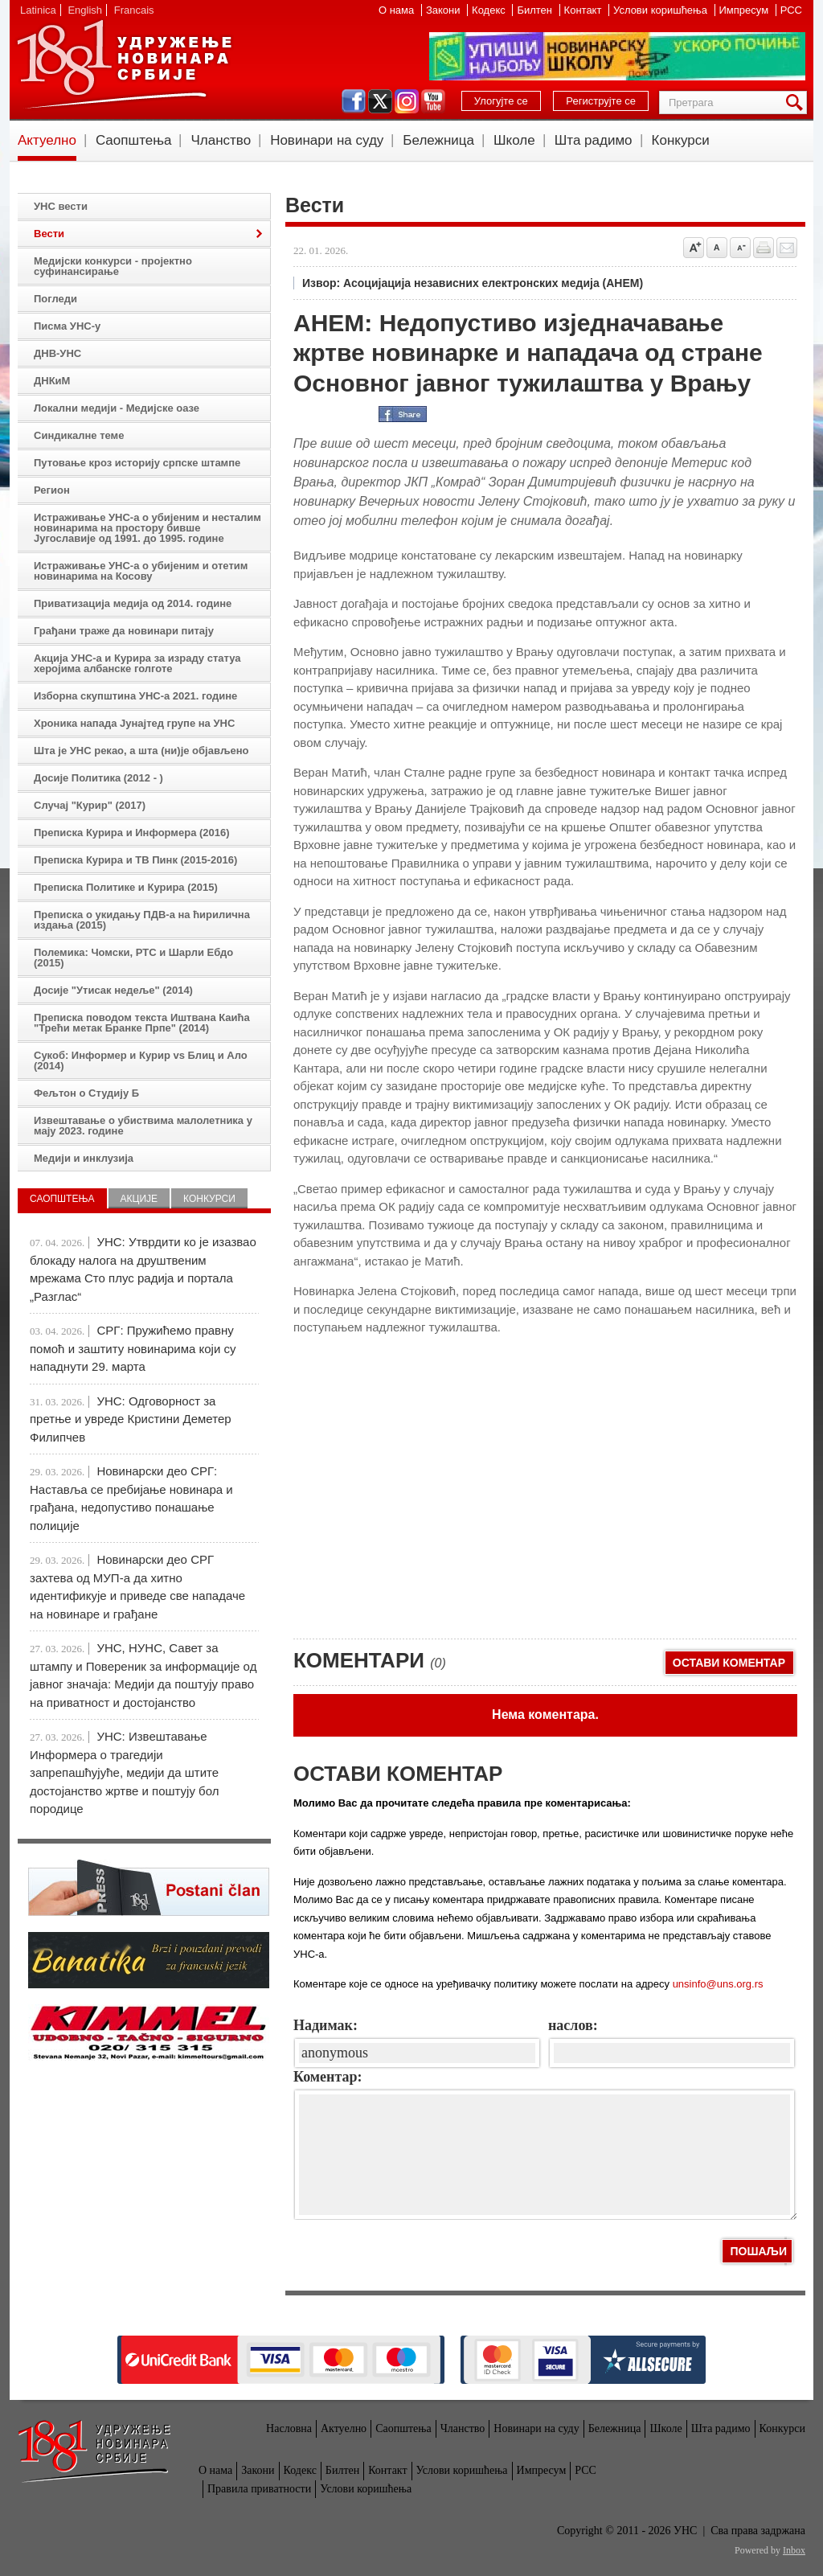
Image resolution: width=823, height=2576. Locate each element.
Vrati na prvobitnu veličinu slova (716, 247)
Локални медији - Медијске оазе (116, 408)
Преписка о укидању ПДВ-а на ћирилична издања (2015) (142, 919)
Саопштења (134, 140)
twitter (380, 101)
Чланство (220, 140)
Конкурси (681, 140)
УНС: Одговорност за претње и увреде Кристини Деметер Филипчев (130, 1419)
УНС (124, 64)
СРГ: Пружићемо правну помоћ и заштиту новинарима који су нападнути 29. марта (132, 1348)
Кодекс (490, 10)
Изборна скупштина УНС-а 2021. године (135, 696)
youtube (433, 101)
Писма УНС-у (67, 326)
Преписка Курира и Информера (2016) (132, 832)
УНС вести (61, 206)
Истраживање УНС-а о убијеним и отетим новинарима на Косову (141, 570)
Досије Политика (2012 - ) (98, 778)
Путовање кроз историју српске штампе (137, 462)
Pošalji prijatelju (786, 247)
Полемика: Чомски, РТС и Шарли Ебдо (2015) (133, 957)
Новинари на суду (326, 140)
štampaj (763, 247)
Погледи (55, 298)
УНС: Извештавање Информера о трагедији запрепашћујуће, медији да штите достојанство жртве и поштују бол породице (124, 1772)
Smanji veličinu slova (740, 247)
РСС (791, 10)
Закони (444, 10)
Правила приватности (259, 2489)
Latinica (38, 10)
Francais (134, 10)
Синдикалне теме (79, 435)
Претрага (797, 102)
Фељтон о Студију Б (86, 1093)
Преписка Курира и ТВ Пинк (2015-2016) (135, 860)
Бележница (438, 140)
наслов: (573, 2025)
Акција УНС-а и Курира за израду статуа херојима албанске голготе (137, 663)
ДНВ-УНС (57, 353)
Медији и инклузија (83, 1158)
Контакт (584, 10)
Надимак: (325, 2025)
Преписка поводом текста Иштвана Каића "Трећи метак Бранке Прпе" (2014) (142, 1022)
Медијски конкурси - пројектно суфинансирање (113, 266)
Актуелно (47, 140)
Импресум (745, 10)
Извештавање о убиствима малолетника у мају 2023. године (143, 1125)
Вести (49, 233)
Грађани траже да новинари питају (124, 631)
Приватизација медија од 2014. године (132, 603)
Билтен (536, 10)
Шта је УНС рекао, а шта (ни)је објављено (141, 750)
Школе (514, 140)
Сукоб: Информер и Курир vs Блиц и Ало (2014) (141, 1060)
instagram (407, 101)
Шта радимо (594, 140)
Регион (52, 490)
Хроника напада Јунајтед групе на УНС (134, 723)
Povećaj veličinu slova (693, 247)
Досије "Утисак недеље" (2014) (113, 990)
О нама (398, 10)
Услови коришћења (661, 10)
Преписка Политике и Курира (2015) (126, 887)
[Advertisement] (413, 1509)
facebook (354, 101)
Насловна (289, 2428)
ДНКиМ (52, 380)
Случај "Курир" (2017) (89, 805)
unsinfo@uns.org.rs (718, 1984)
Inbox (794, 2550)
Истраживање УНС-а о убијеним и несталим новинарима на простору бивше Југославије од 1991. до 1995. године (147, 528)
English (85, 10)
